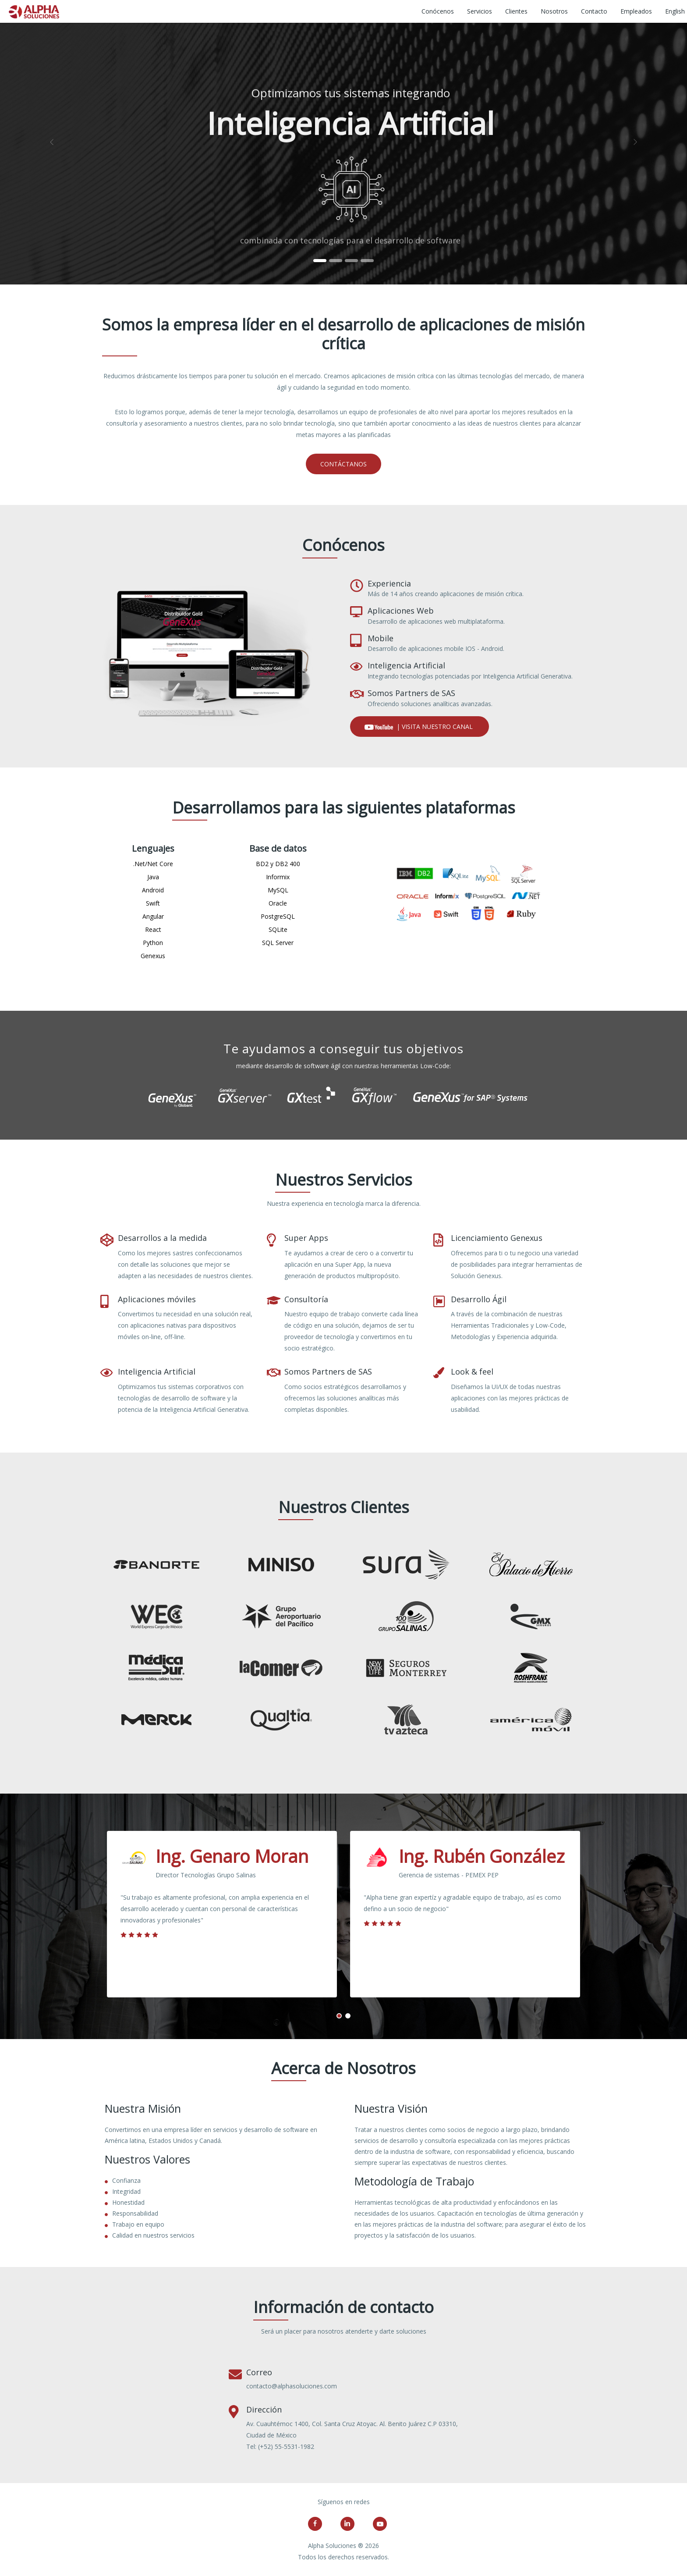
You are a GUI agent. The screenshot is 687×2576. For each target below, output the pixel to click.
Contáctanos (343, 464)
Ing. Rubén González (482, 1856)
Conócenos (437, 11)
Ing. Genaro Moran (232, 1856)
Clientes (516, 11)
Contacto (594, 11)
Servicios (479, 11)
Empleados (636, 11)
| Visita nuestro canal (420, 726)
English (675, 11)
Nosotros (554, 11)
